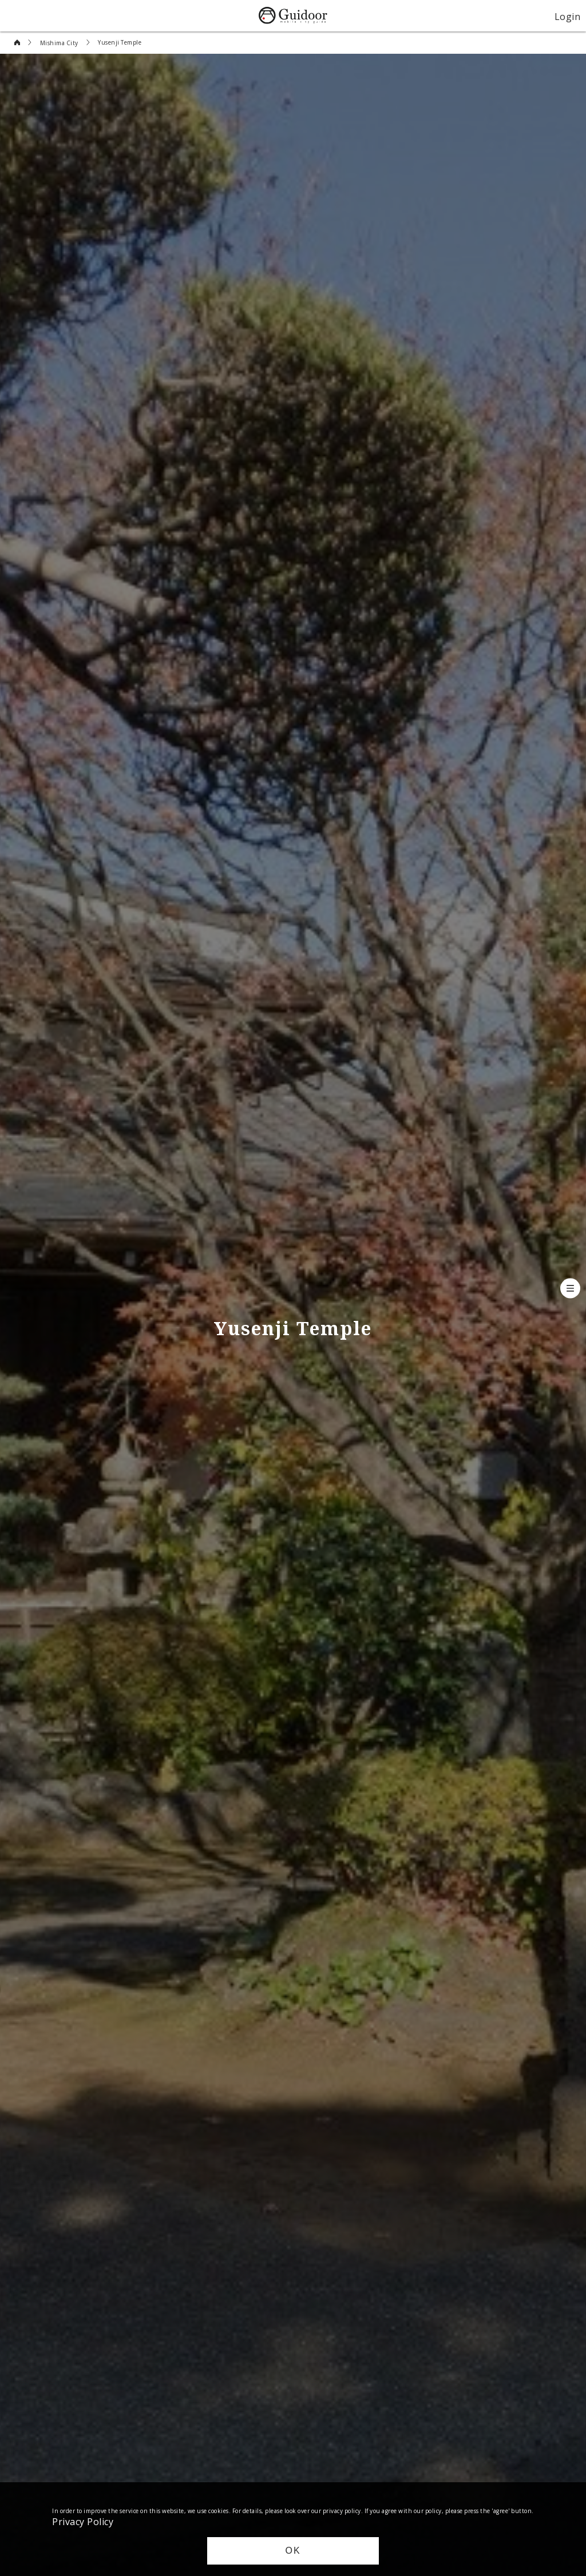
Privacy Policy (82, 2521)
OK (292, 2550)
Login (568, 16)
